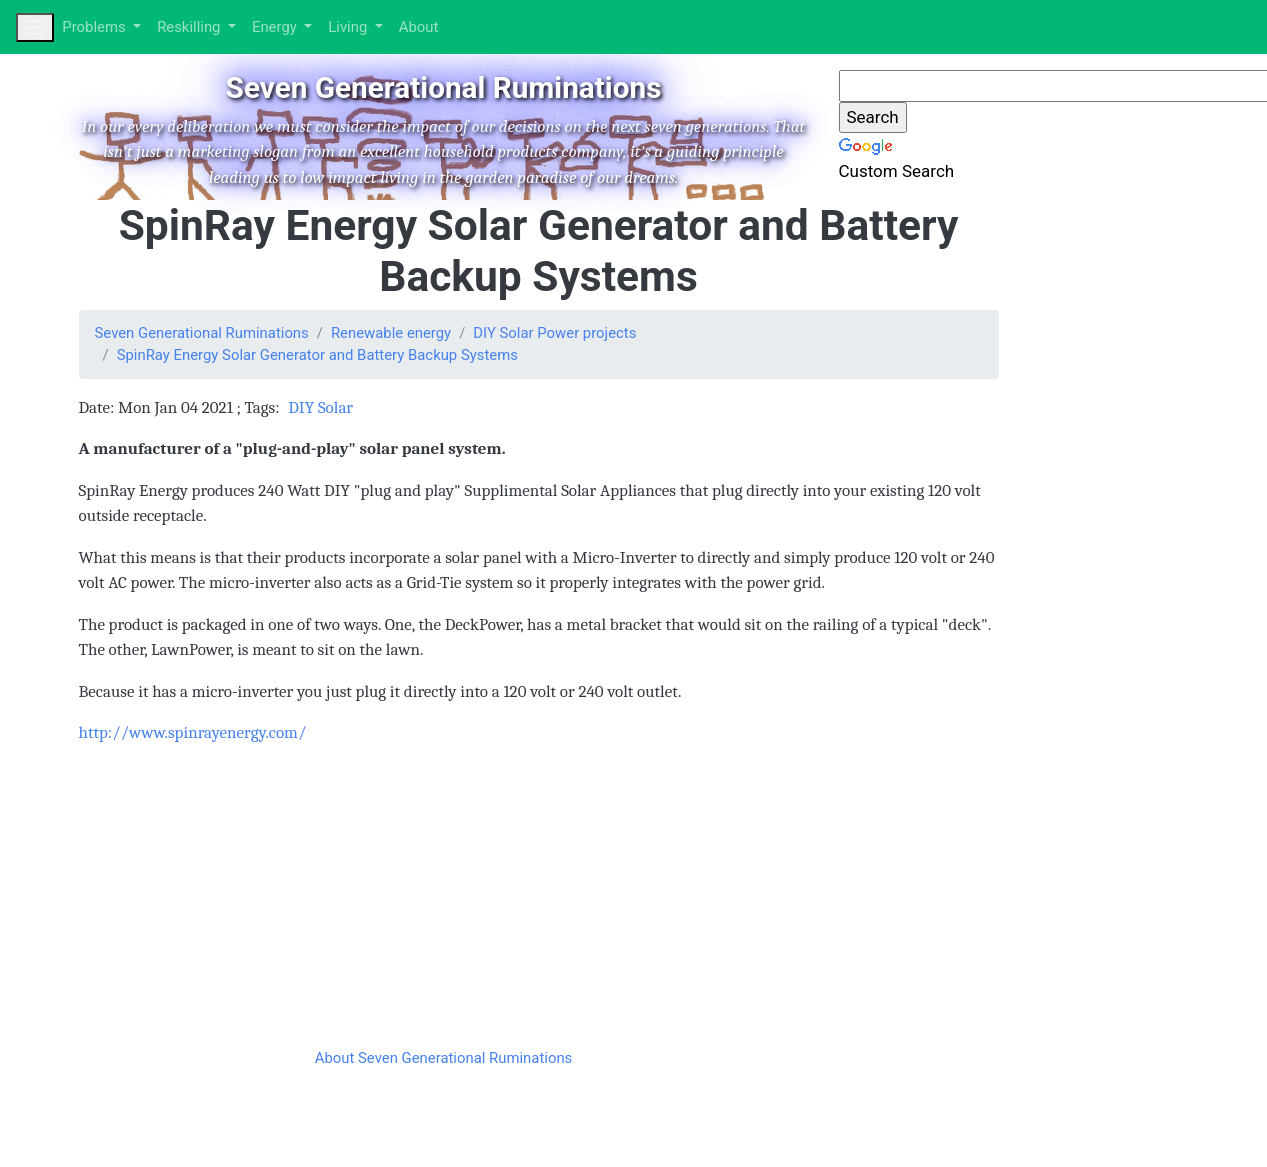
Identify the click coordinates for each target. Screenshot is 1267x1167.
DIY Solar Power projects (554, 333)
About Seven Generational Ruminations (444, 1058)
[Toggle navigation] (35, 27)
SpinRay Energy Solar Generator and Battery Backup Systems (317, 355)
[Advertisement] (464, 902)
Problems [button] (95, 27)
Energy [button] (276, 27)
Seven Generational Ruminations (202, 333)
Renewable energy (391, 333)
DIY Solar (320, 407)
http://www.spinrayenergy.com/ (193, 732)
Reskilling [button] (190, 27)
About (419, 27)
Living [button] (349, 27)
